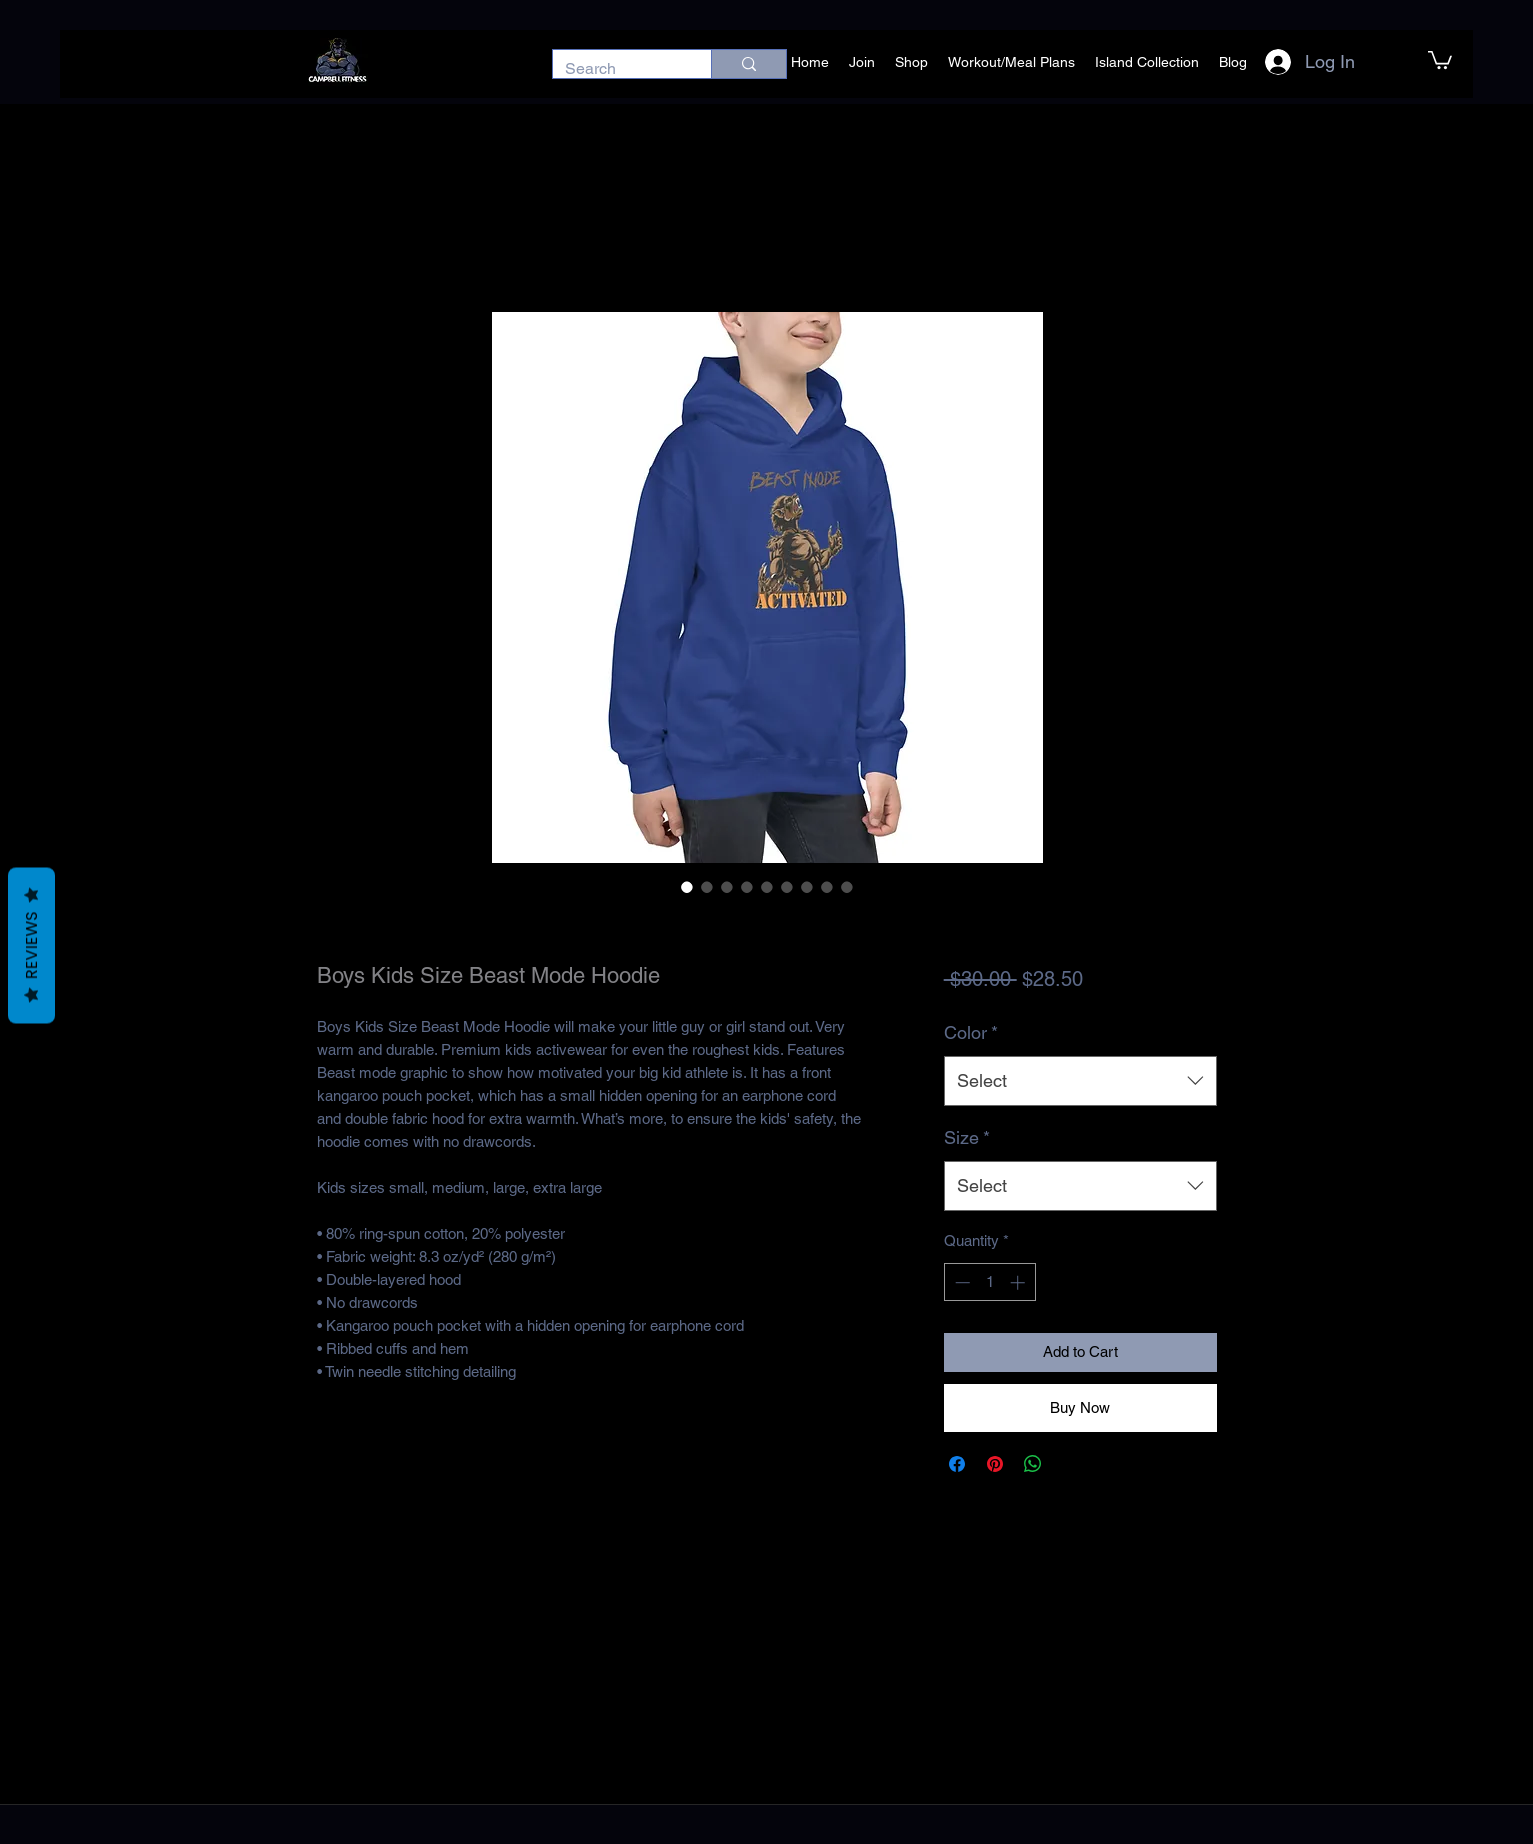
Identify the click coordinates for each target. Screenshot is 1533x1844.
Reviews (31, 946)
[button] (1440, 59)
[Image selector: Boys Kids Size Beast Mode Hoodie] (687, 887)
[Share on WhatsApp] (1033, 1464)
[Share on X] (1071, 1464)
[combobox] (1080, 1081)
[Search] (617, 69)
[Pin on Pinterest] (995, 1464)
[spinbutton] (989, 1282)
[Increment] (1019, 1282)
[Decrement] (960, 1282)
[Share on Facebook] (957, 1464)
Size (967, 1137)
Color (971, 1032)
